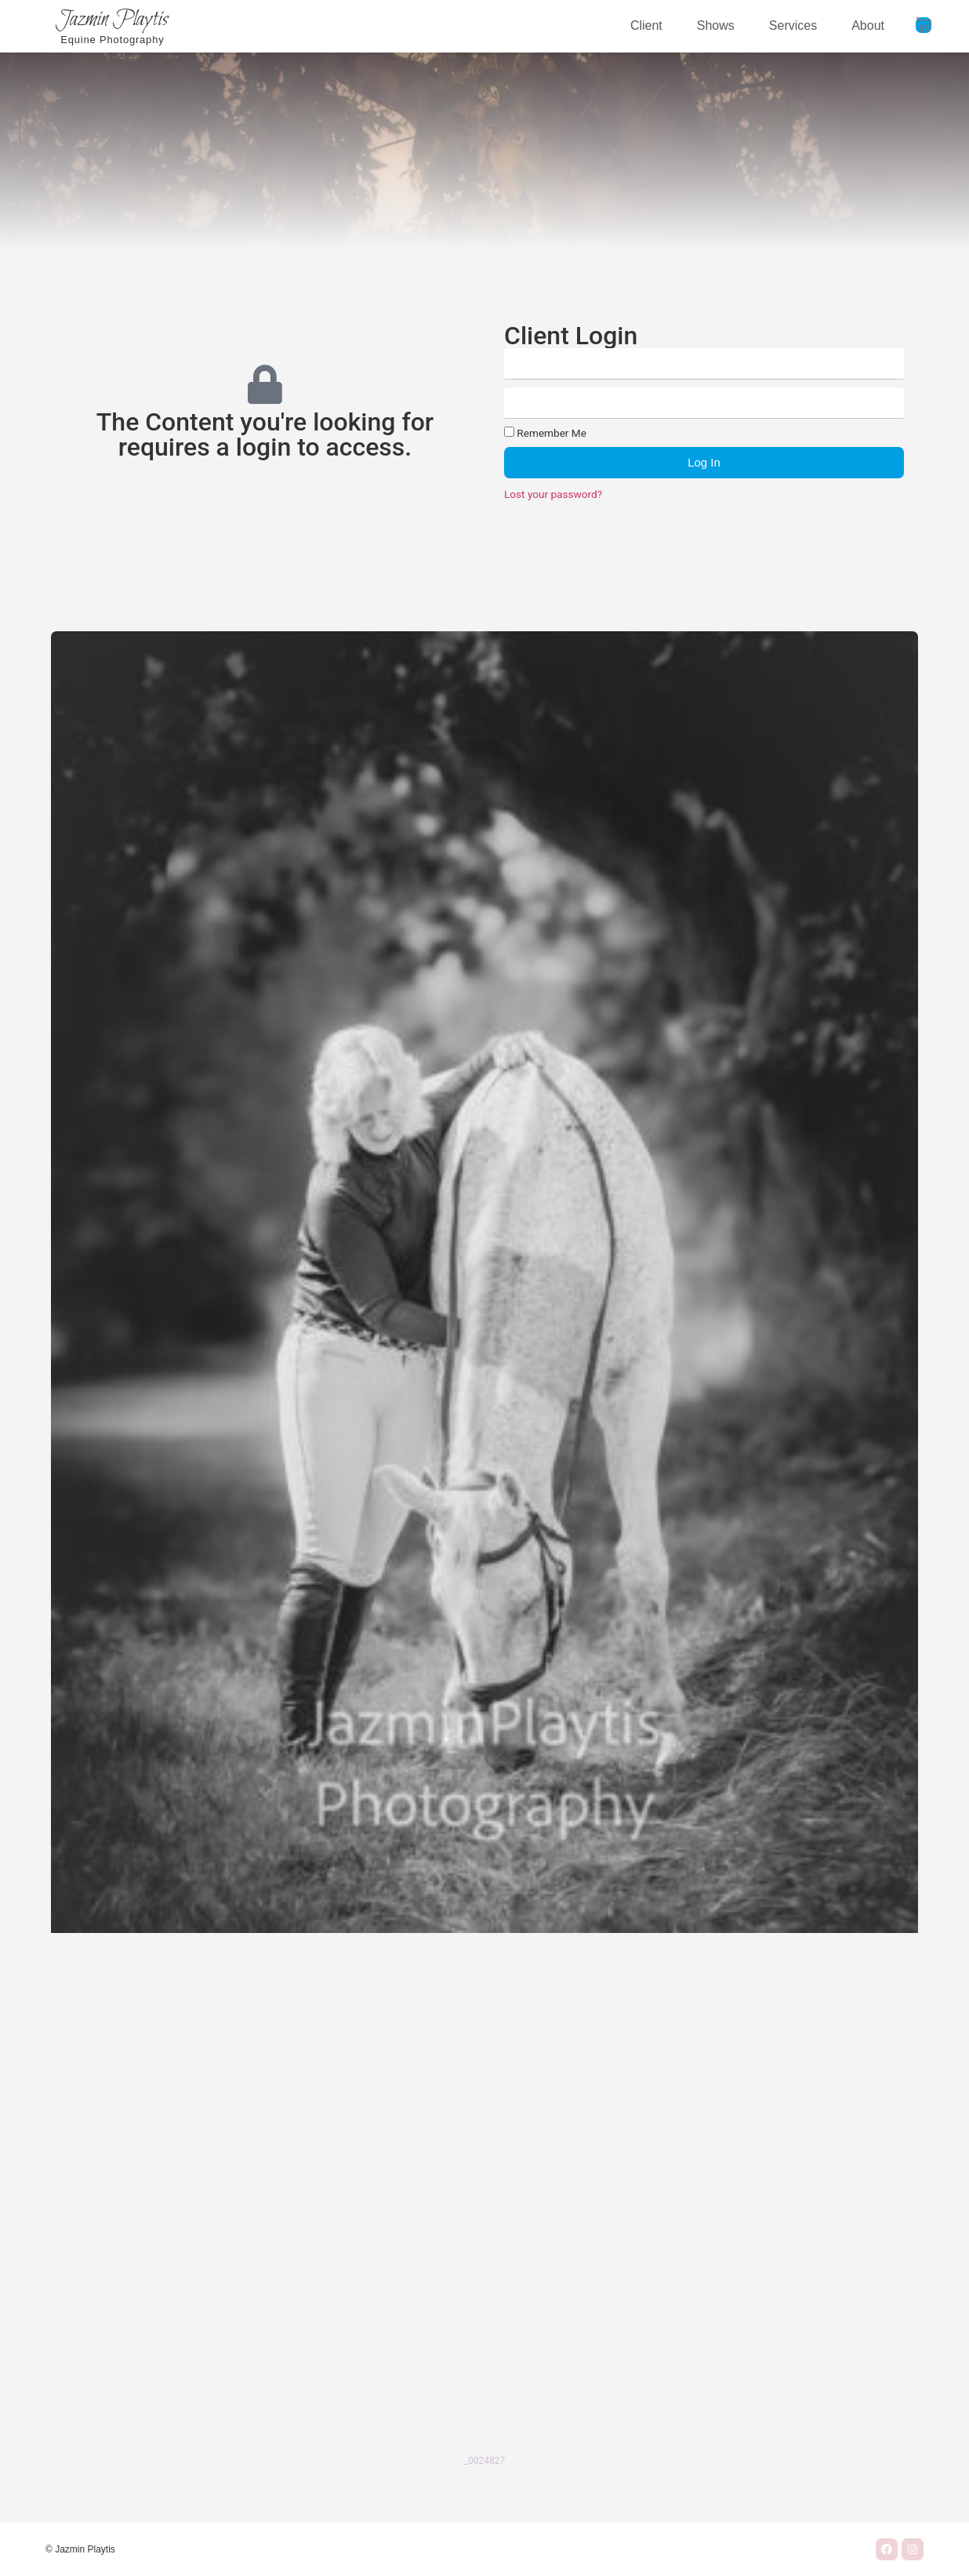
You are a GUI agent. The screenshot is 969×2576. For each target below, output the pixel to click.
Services (793, 25)
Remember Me (545, 433)
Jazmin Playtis (112, 20)
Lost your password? (553, 494)
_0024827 (485, 2460)
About (867, 25)
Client (646, 25)
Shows (716, 25)
